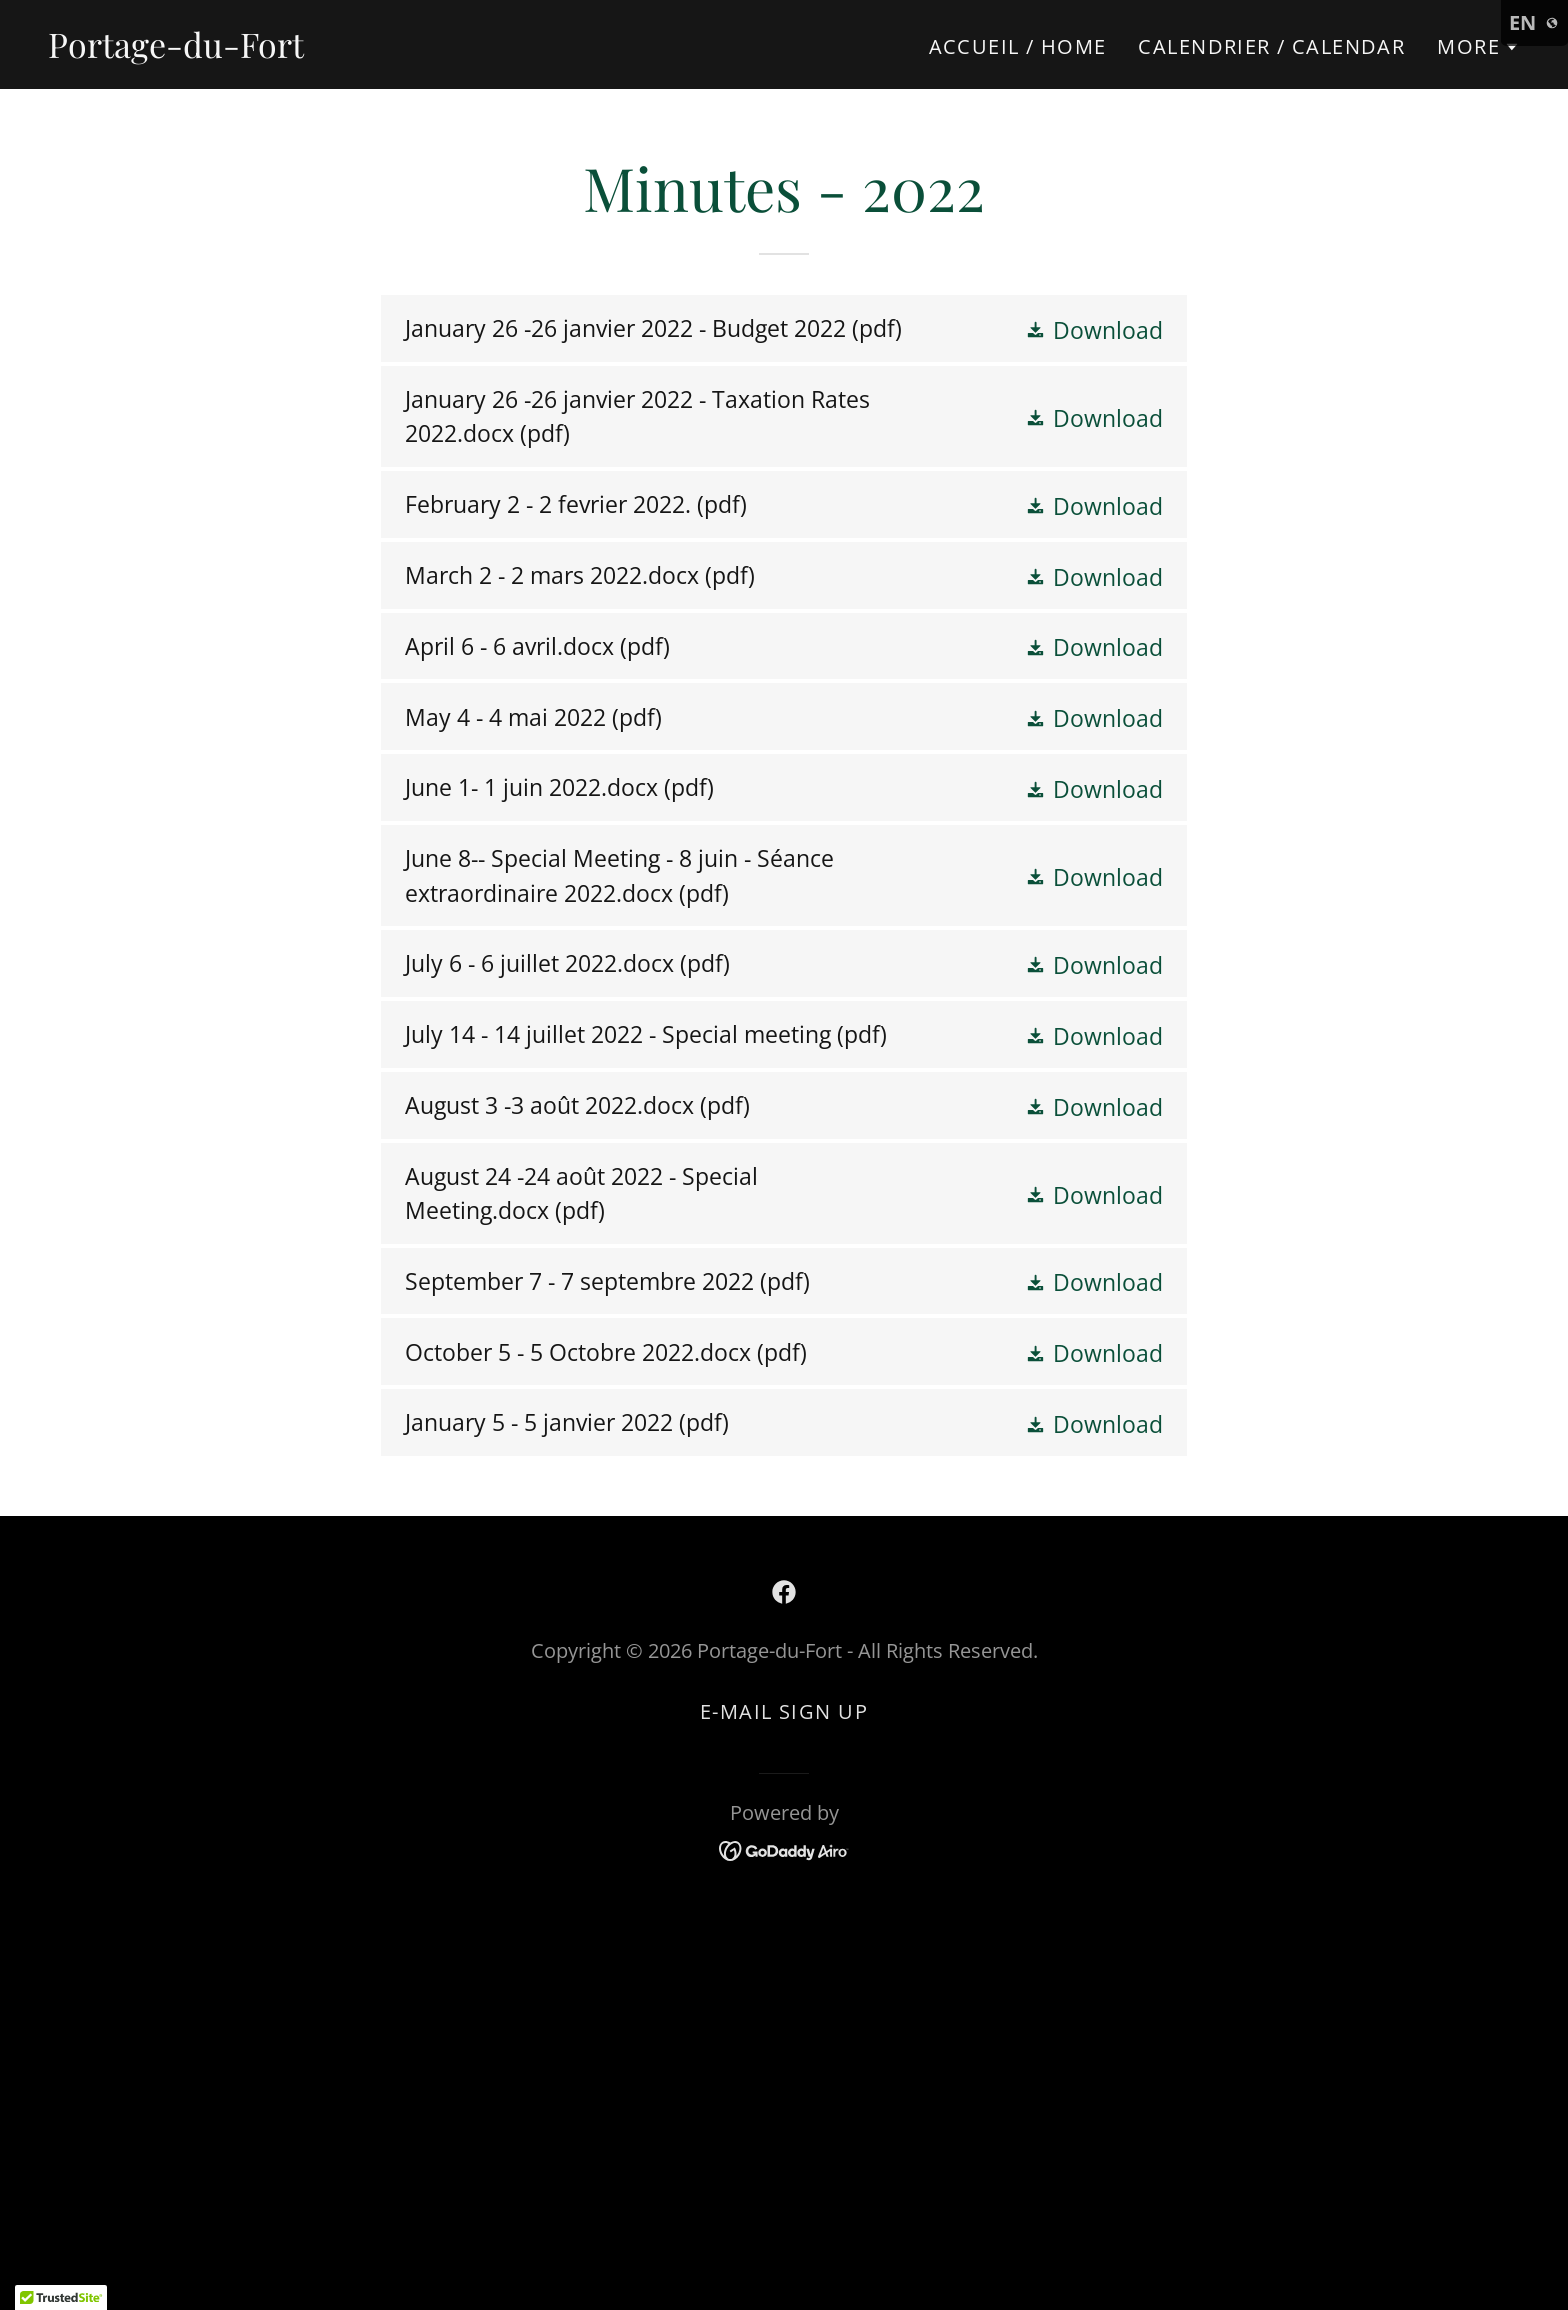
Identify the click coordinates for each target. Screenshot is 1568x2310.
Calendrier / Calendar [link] (1271, 46)
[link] (176, 49)
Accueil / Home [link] (1018, 46)
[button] (1478, 47)
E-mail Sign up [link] (784, 1711)
